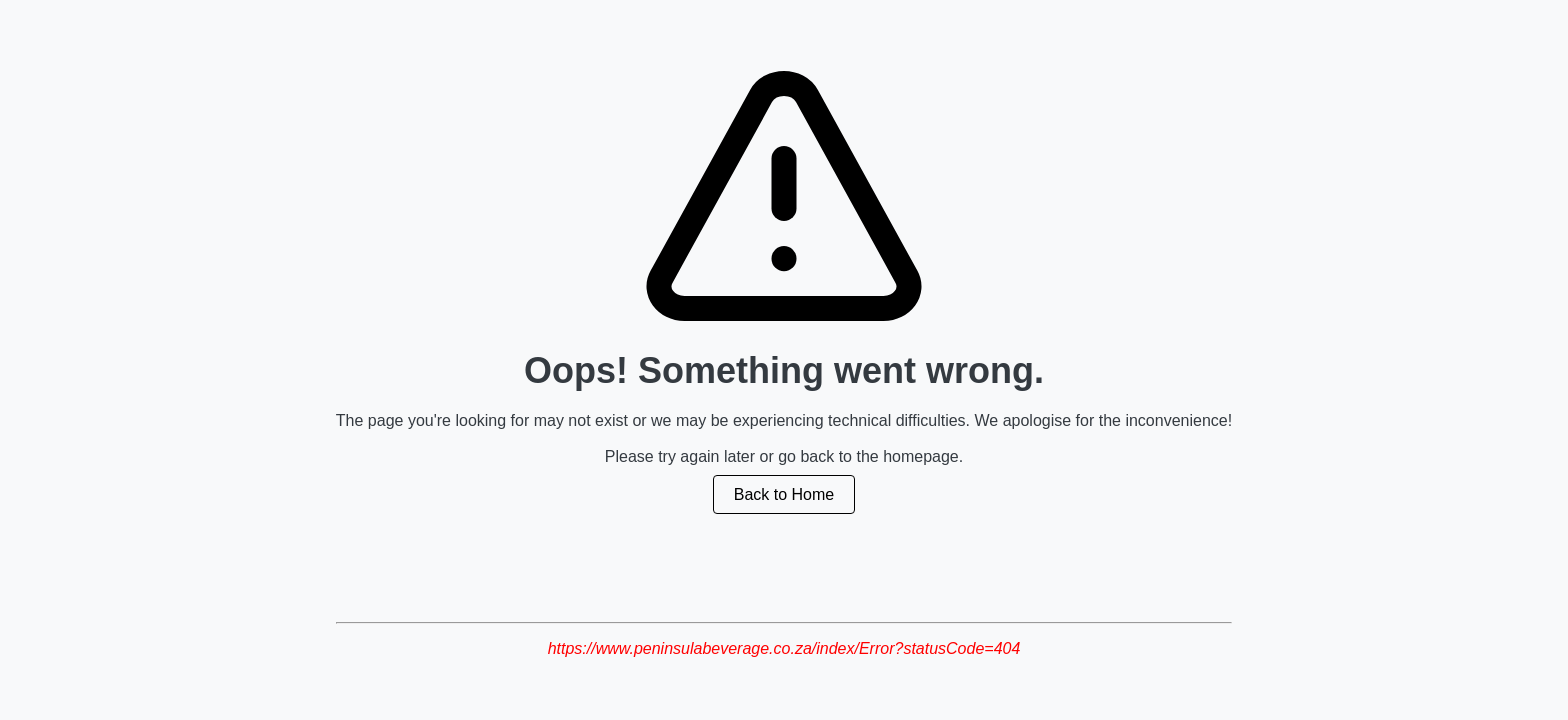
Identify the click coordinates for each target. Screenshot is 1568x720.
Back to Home (784, 494)
